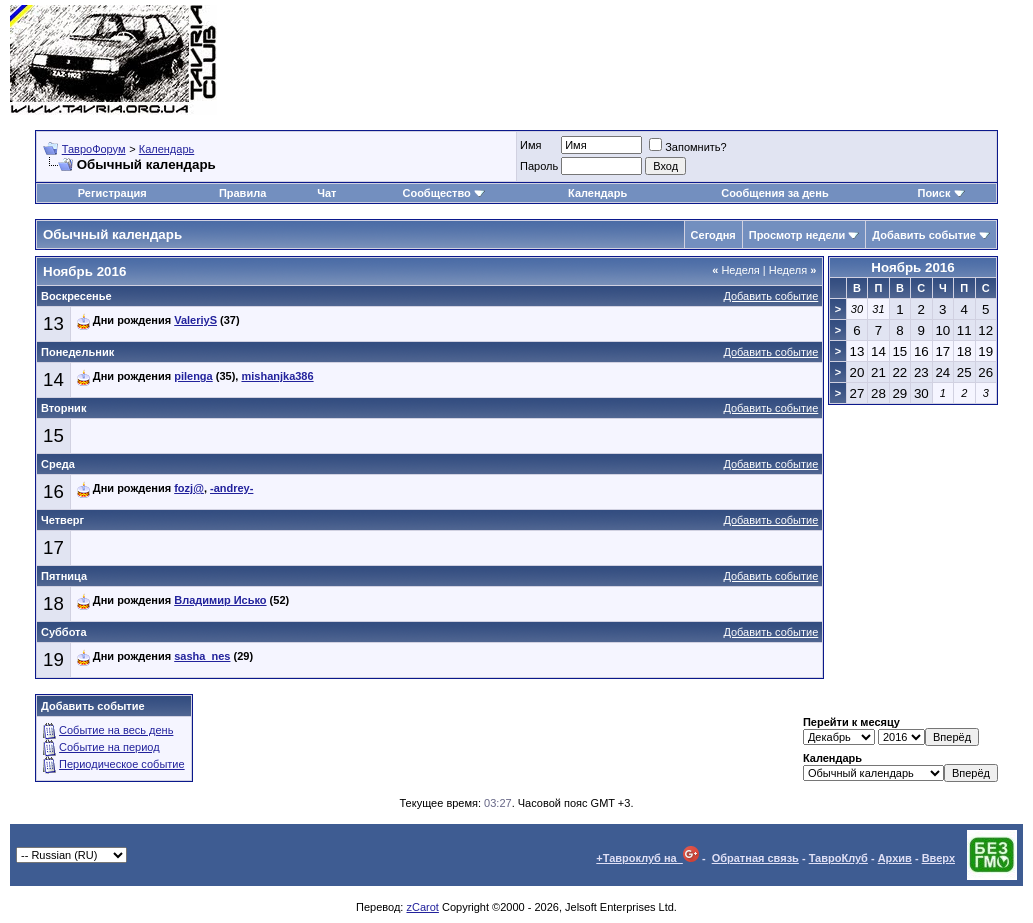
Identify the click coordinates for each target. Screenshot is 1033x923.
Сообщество (443, 193)
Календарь (167, 149)
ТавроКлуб (838, 858)
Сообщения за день (774, 193)
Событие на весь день (116, 730)
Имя (530, 145)
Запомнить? (688, 147)
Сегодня (713, 235)
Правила (242, 193)
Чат (326, 193)
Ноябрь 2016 (912, 267)
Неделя (736, 270)
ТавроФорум (94, 149)
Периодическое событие (122, 764)
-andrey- (231, 488)
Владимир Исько (220, 600)
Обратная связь (755, 858)
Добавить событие (924, 235)
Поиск (940, 193)
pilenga (193, 376)
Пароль (539, 166)
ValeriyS (195, 320)
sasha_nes (202, 656)
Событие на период (109, 747)
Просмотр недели (797, 235)
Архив (895, 858)
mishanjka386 (277, 376)
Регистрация (112, 193)
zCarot (422, 907)
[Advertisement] (659, 60)
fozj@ (189, 488)
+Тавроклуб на (647, 858)
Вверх (938, 858)
